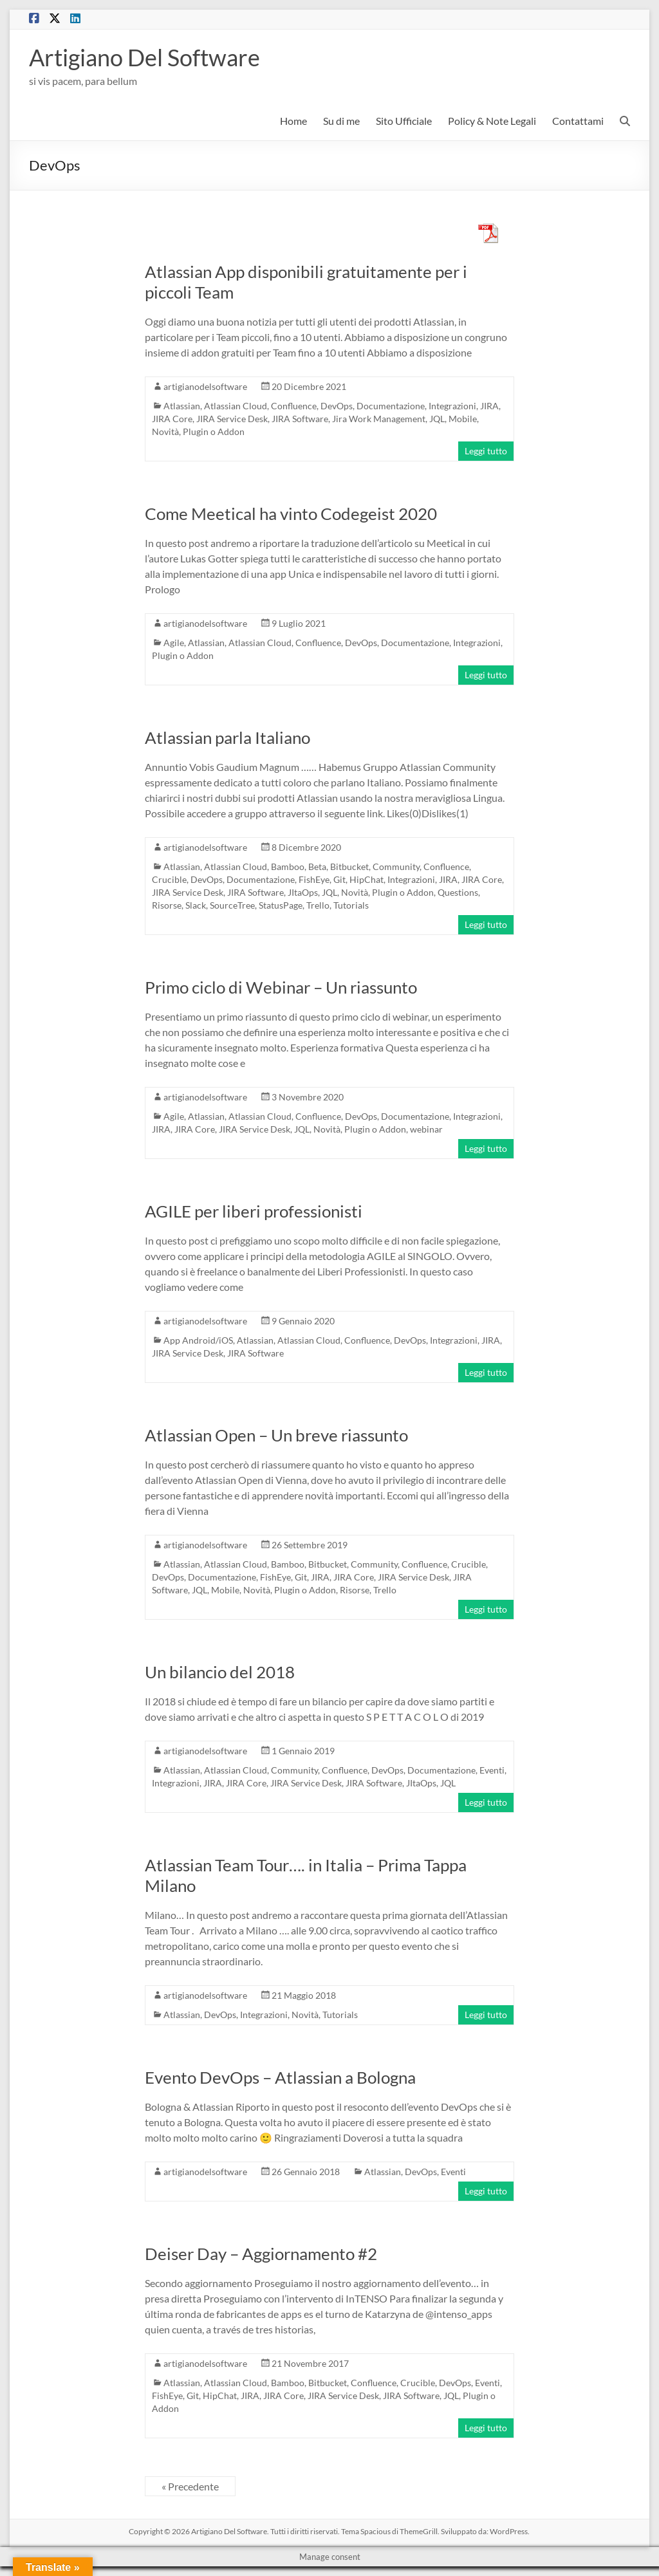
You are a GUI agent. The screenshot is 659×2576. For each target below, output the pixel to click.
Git (339, 879)
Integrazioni (452, 405)
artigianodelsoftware (205, 386)
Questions (458, 892)
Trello (318, 905)
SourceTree (232, 905)
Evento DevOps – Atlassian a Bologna (280, 2077)
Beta (317, 866)
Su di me (341, 121)
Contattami (578, 121)
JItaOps (303, 892)
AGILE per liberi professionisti (253, 1211)
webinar (426, 1129)
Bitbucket (349, 866)
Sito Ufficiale (404, 121)
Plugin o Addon (214, 431)
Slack (195, 905)
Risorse (166, 905)
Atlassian (181, 405)
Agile (173, 642)
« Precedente (190, 2486)
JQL (437, 418)
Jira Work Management (378, 418)
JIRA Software (300, 418)
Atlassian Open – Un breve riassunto (276, 1435)
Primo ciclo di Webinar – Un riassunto (281, 987)
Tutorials (351, 905)
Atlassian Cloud (235, 405)
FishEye (314, 879)
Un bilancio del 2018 (220, 1672)
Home (293, 121)
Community (396, 866)
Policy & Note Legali (492, 121)
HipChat (366, 879)
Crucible (169, 879)
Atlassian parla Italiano (227, 737)
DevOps (336, 405)
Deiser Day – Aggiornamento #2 (261, 2253)
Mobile (463, 418)
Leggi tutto (486, 450)
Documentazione (391, 405)
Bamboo (287, 866)
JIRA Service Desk (232, 418)
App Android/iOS (198, 1340)
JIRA (489, 405)
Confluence (294, 405)
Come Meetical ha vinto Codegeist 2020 (291, 513)
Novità (165, 431)
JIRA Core (172, 418)
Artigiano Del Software (144, 57)
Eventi (492, 1770)
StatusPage (280, 905)
